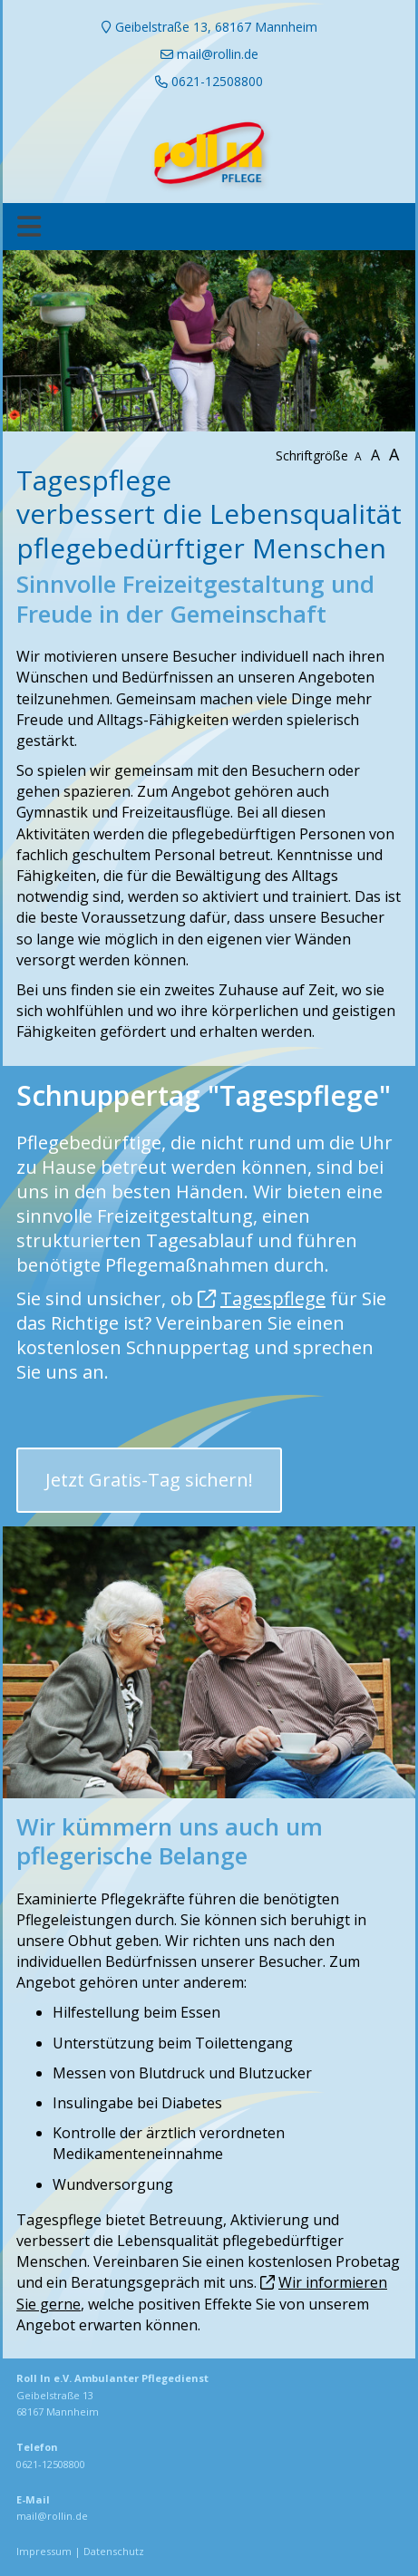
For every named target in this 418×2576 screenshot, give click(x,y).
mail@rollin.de (52, 2516)
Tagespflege (273, 1298)
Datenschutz (113, 2551)
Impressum (44, 2551)
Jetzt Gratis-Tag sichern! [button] (149, 1479)
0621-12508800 (50, 2464)
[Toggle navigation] (29, 226)
